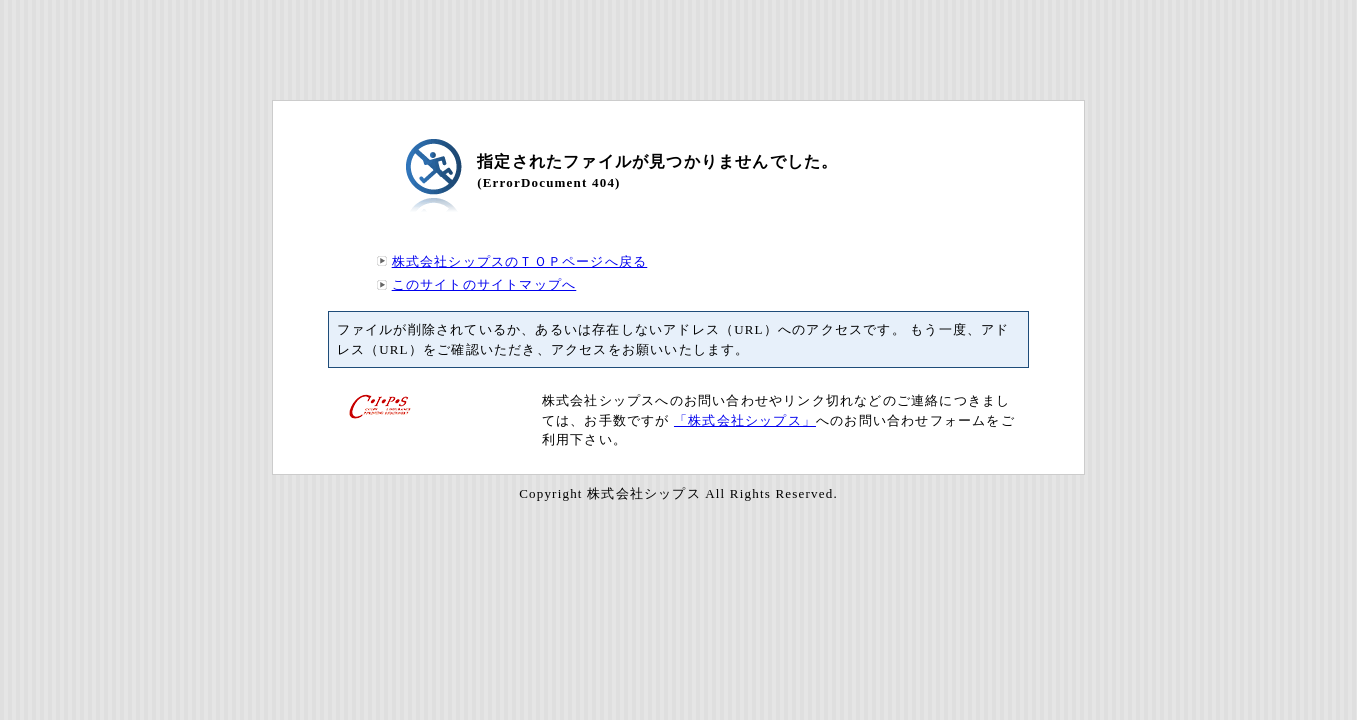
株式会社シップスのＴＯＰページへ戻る (520, 261)
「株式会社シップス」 (745, 420)
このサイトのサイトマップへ (484, 284)
